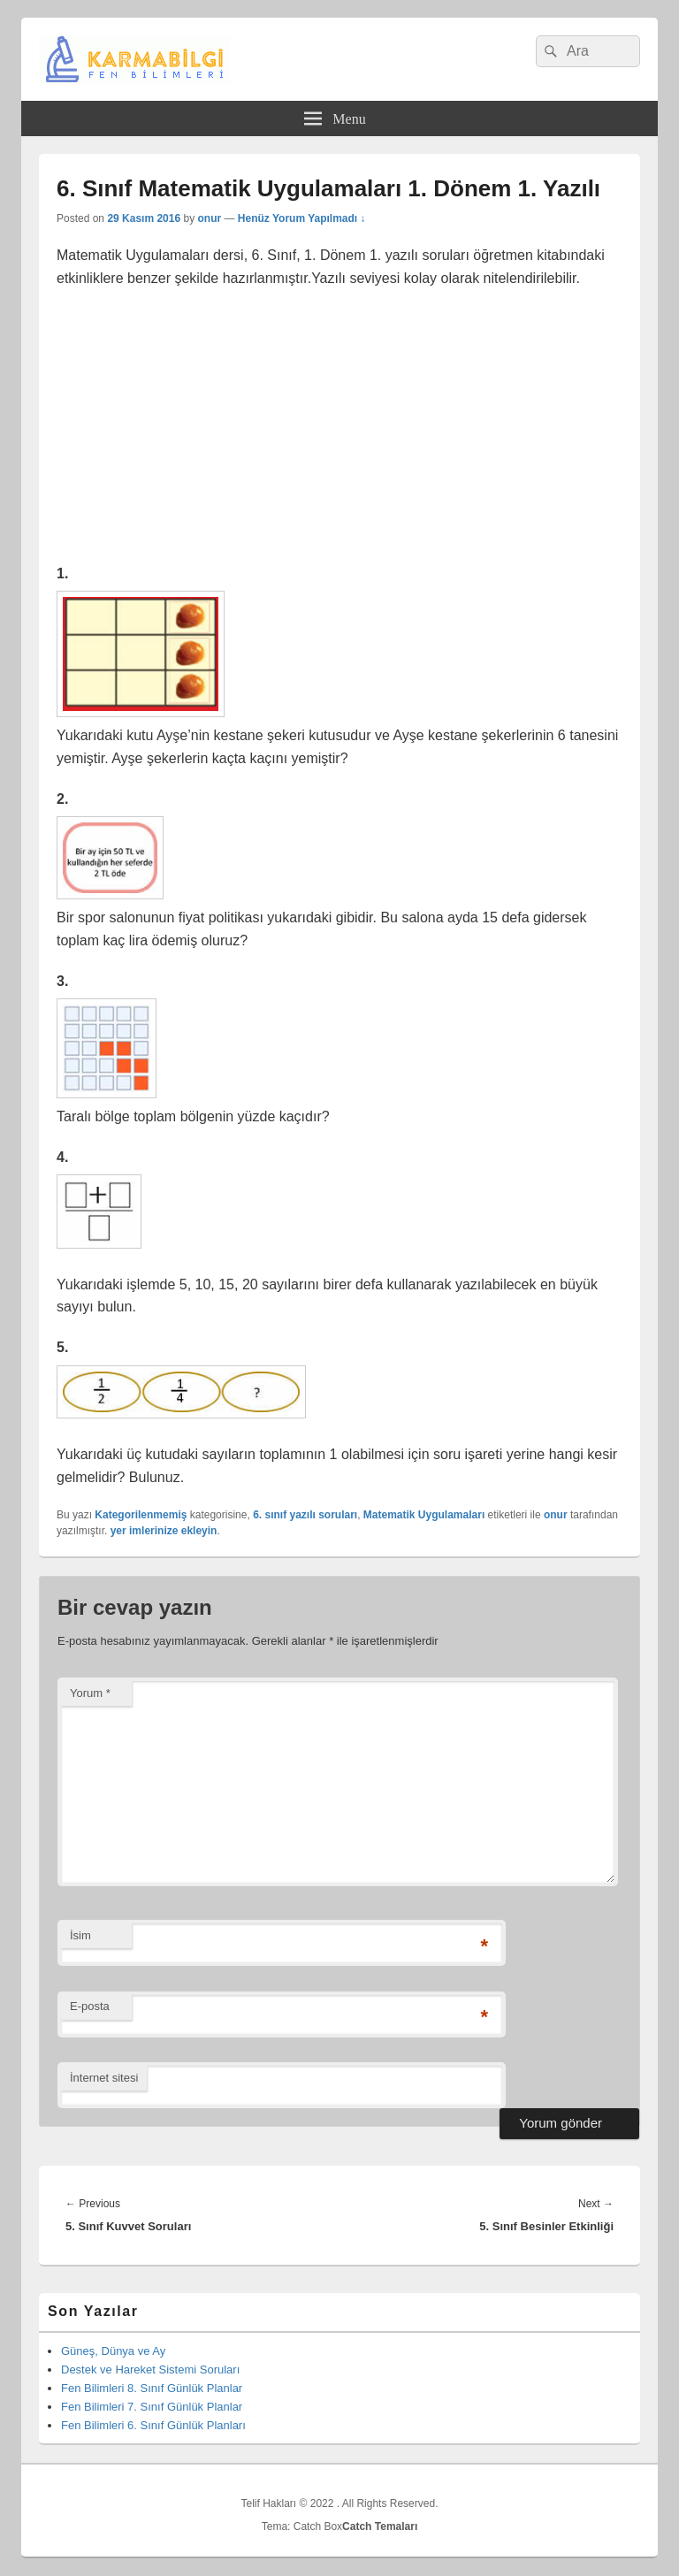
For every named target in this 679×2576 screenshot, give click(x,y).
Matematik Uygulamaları (423, 1515)
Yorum (90, 1693)
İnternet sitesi (104, 2077)
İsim (80, 1935)
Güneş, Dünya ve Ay (113, 2351)
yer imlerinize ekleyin (164, 1531)
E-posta (90, 2006)
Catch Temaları (379, 2526)
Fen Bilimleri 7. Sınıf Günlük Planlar (151, 2406)
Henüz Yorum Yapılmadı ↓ (302, 218)
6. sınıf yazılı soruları (305, 1515)
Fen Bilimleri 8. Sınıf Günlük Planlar (151, 2388)
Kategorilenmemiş (141, 1515)
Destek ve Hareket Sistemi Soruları (150, 2369)
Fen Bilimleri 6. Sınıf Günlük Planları (153, 2425)
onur (209, 218)
